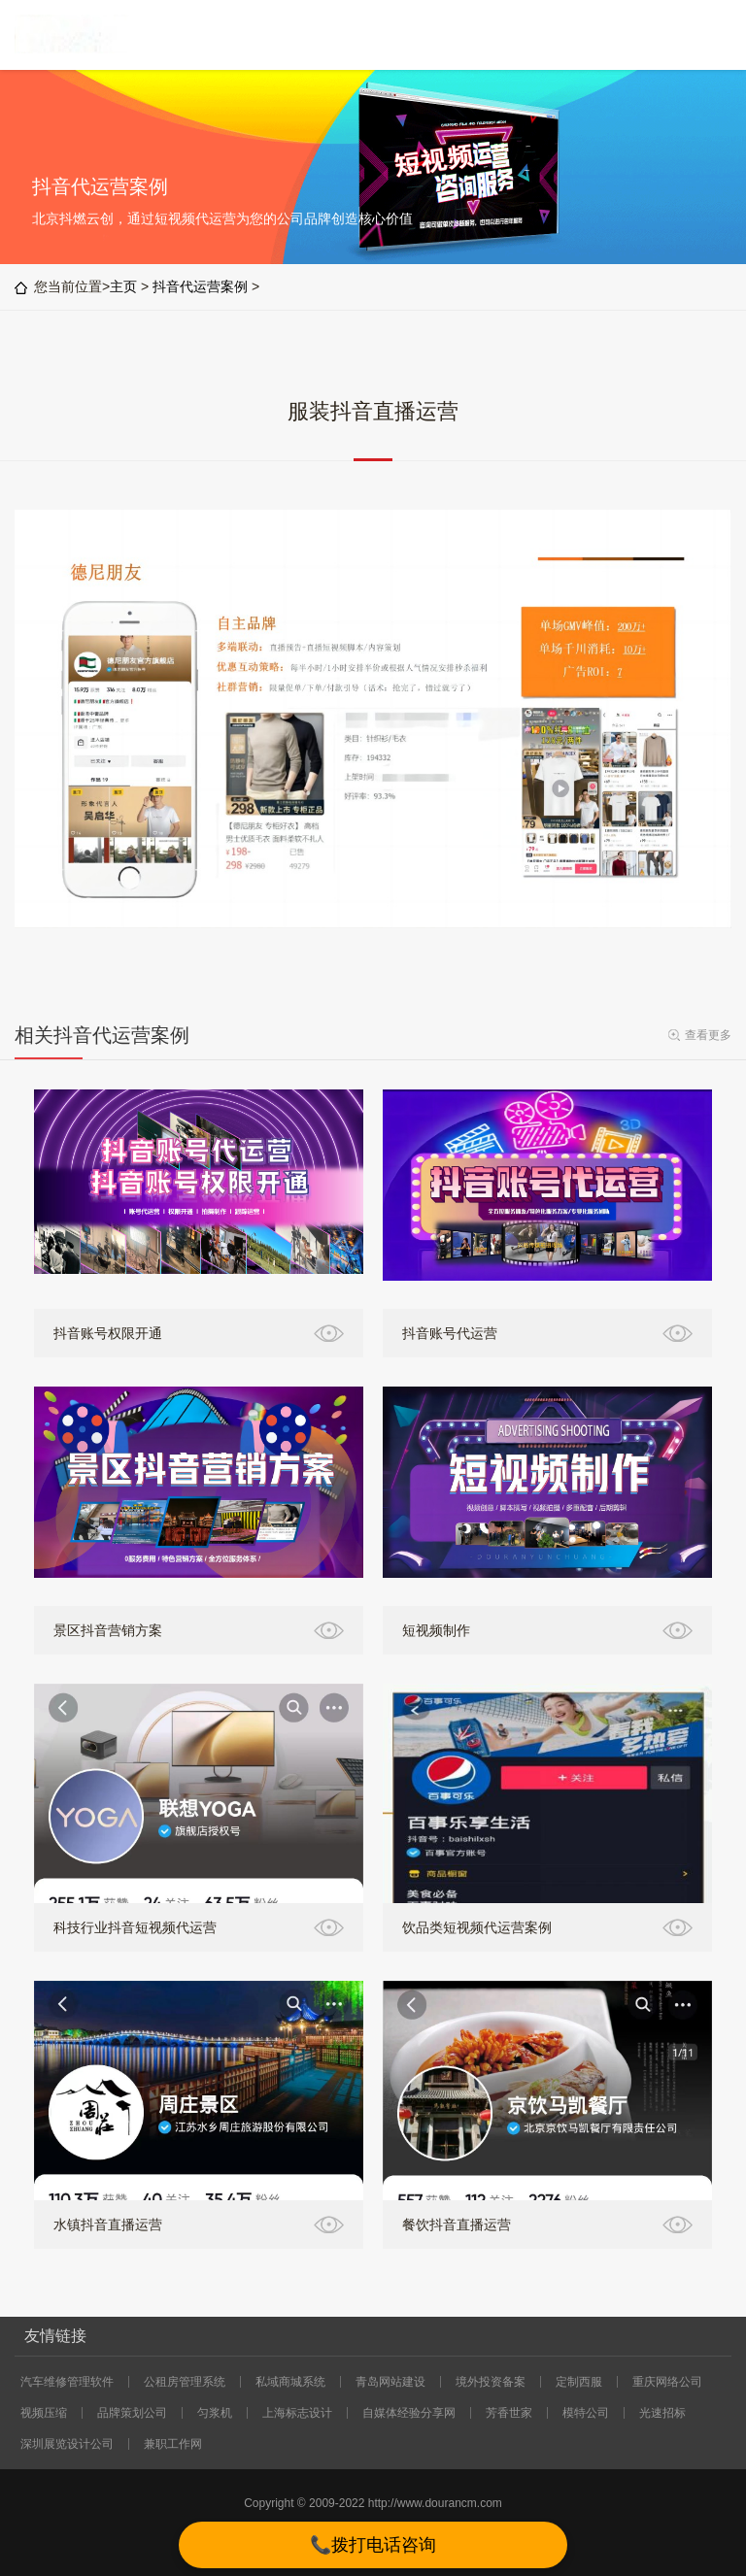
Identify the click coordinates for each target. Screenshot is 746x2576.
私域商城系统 (290, 2382)
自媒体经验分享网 (409, 2413)
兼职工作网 (173, 2444)
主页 (123, 286)
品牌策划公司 (132, 2413)
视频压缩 (43, 2413)
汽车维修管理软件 (67, 2382)
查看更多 (708, 1035)
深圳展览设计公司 (67, 2444)
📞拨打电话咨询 (373, 2545)
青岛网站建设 (390, 2382)
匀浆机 (214, 2413)
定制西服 (579, 2382)
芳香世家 (509, 2413)
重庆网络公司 (667, 2382)
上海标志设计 (297, 2413)
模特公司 (585, 2413)
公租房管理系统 (184, 2382)
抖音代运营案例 (200, 286)
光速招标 (662, 2413)
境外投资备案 (491, 2382)
